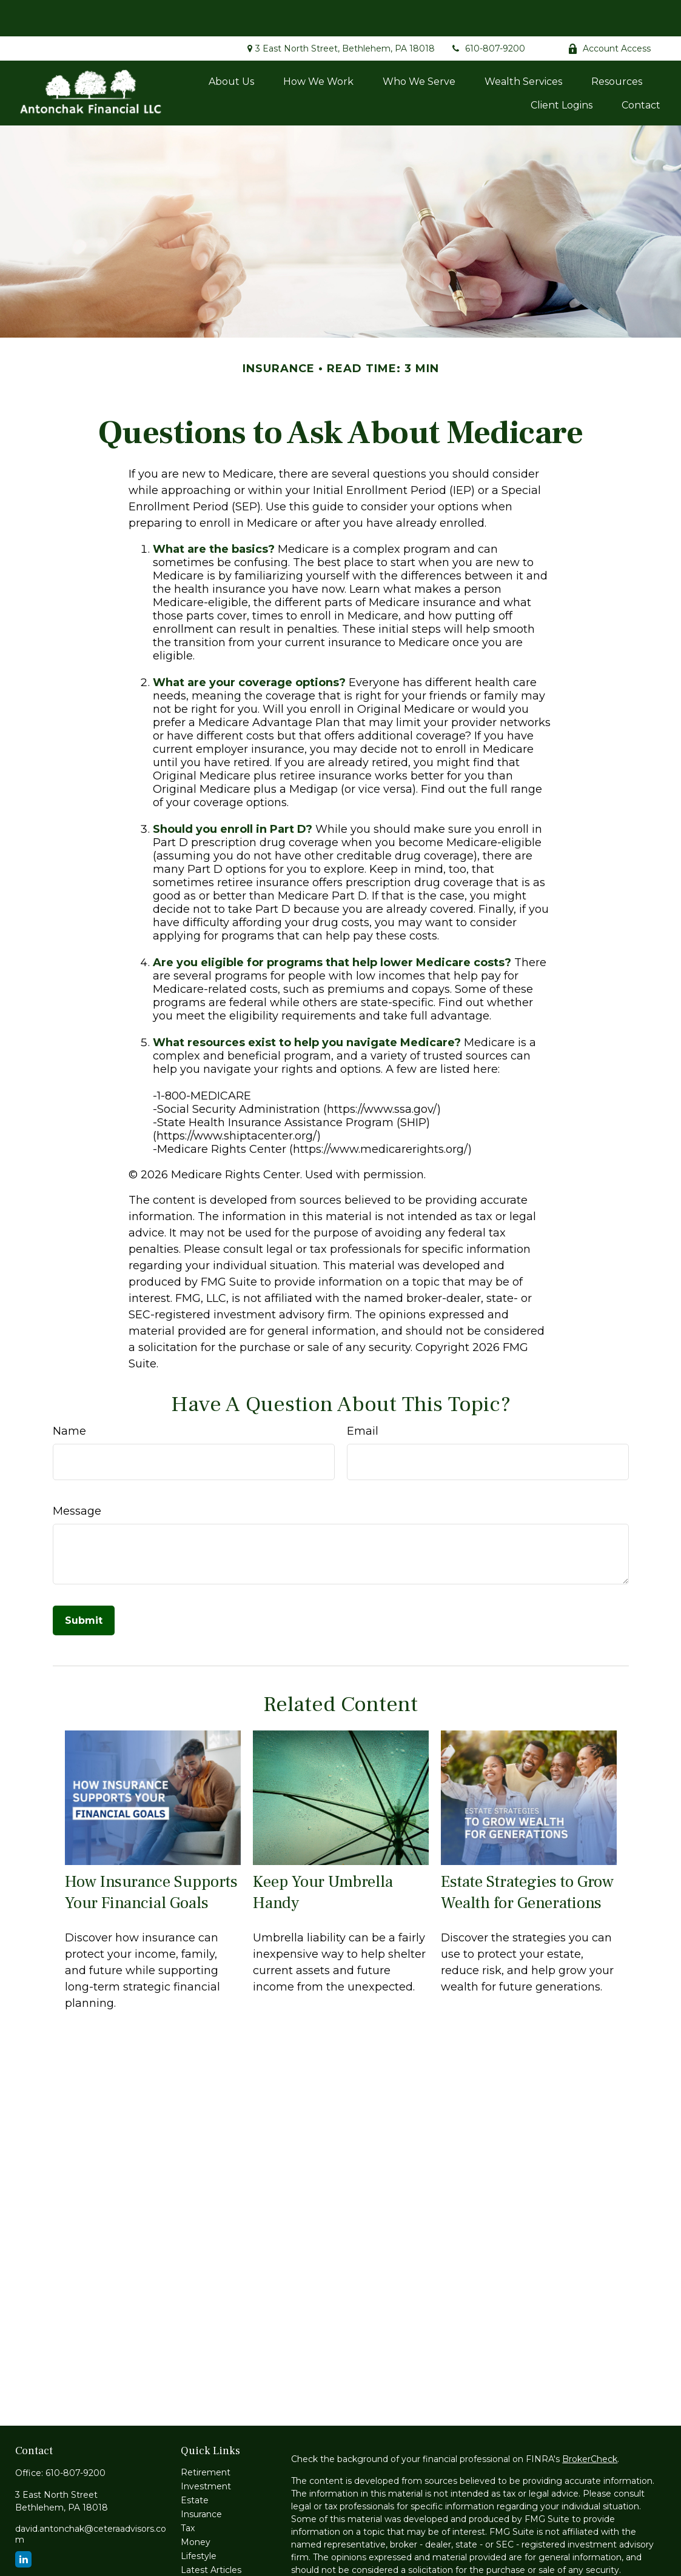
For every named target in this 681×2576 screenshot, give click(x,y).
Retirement (205, 2436)
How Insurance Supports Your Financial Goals (151, 1856)
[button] (231, 44)
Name (69, 1394)
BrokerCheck (589, 2422)
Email (362, 1394)
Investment (206, 2449)
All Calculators (210, 2561)
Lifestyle (198, 2519)
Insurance (201, 2477)
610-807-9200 (487, 12)
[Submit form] (84, 1584)
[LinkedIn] (23, 2523)
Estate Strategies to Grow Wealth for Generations (527, 1856)
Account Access (609, 12)
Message (77, 1474)
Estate (195, 2463)
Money (195, 2505)
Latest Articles (211, 2533)
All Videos (201, 2547)
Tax (188, 2491)
